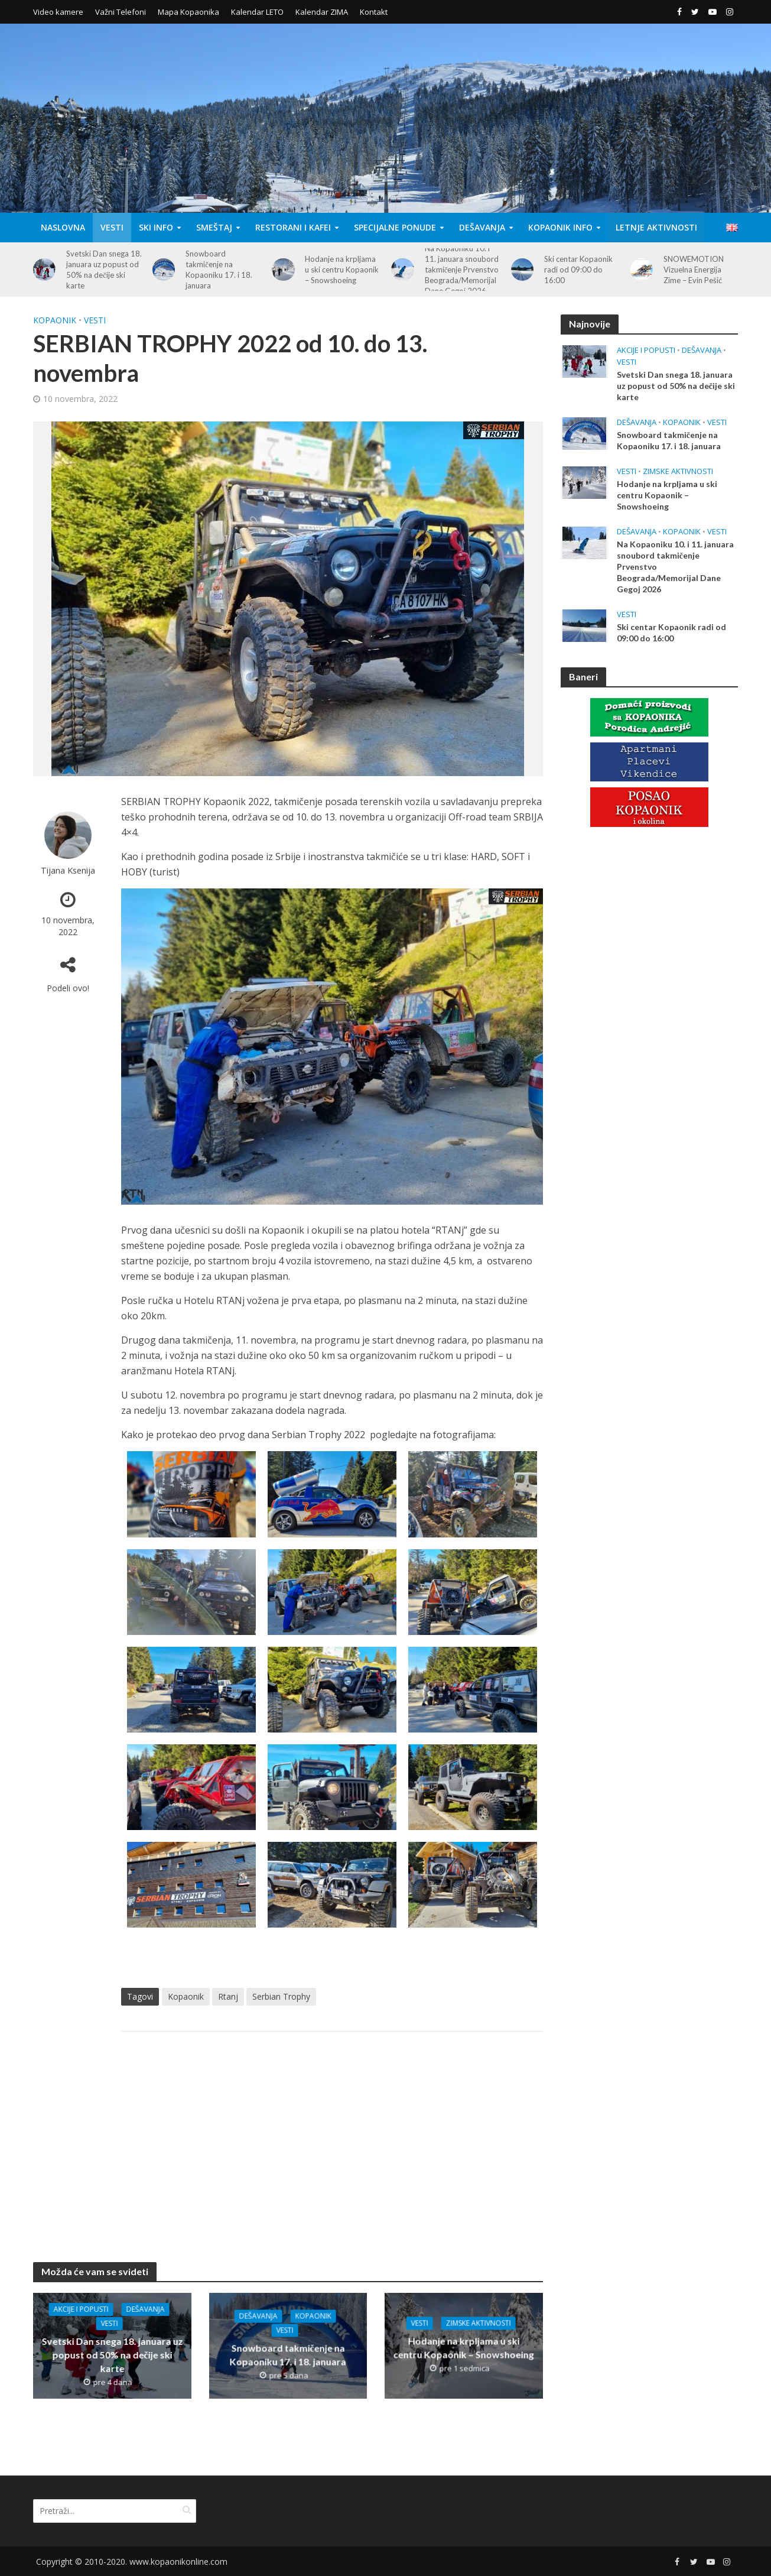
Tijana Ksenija (68, 870)
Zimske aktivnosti (477, 2323)
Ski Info (156, 227)
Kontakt (374, 12)
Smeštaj (214, 227)
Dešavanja (482, 227)
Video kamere (58, 12)
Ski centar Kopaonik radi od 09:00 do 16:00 (578, 269)
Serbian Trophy (281, 1996)
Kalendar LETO (257, 12)
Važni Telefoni (120, 12)
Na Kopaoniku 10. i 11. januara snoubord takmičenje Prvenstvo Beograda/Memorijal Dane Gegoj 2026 (462, 270)
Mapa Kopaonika (188, 12)
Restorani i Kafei (293, 227)
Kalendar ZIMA (321, 12)
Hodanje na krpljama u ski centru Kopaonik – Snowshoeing (342, 269)
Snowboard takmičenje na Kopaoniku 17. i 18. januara (219, 269)
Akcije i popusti (81, 2309)
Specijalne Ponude (395, 227)
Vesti (111, 227)
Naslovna (63, 227)
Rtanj (228, 1996)
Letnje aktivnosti (656, 227)
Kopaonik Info (560, 227)
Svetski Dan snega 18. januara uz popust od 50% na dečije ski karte (104, 269)
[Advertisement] (332, 2135)
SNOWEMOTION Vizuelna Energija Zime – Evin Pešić (693, 269)
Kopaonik (54, 320)
